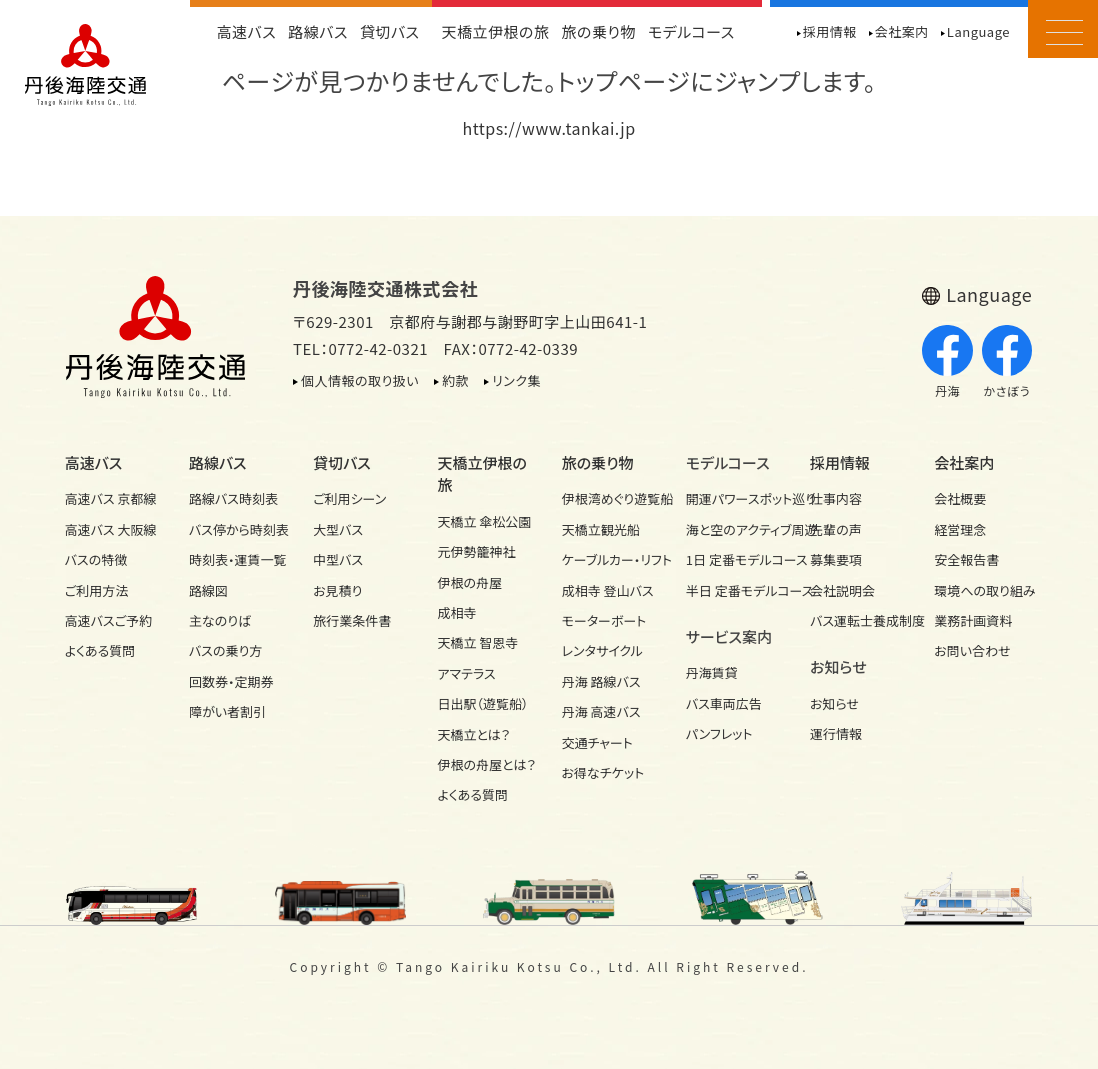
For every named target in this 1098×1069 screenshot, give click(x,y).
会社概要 (960, 498)
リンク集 (516, 380)
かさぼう (1007, 362)
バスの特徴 (96, 559)
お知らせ (834, 703)
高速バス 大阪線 (111, 529)
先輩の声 (836, 529)
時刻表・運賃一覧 (238, 559)
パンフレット (719, 733)
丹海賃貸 (712, 672)
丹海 (947, 362)
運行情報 (836, 733)
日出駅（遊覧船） (482, 703)
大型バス (338, 529)
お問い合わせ (972, 650)
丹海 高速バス (601, 711)
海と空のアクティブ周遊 (735, 529)
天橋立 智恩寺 (477, 642)
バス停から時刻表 (238, 529)
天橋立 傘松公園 (484, 521)
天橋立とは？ (473, 734)
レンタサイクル (602, 650)
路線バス (318, 31)
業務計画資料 (973, 620)
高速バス (247, 31)
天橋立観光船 (601, 529)
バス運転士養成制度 (859, 620)
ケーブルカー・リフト (611, 559)
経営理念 (960, 529)
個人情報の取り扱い (360, 380)
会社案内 (902, 31)
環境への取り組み (983, 590)
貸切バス (390, 31)
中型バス (338, 559)
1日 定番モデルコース (735, 559)
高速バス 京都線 (111, 498)
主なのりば (220, 620)
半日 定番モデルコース (735, 590)
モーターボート (604, 620)
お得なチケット (603, 772)
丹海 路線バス (601, 681)
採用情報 (830, 31)
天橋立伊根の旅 (496, 31)
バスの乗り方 (225, 650)
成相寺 (456, 612)
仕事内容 (836, 498)
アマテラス (466, 673)
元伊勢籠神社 (476, 551)
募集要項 (836, 559)
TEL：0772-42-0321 (360, 348)
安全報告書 (966, 559)
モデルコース (691, 31)
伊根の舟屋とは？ (486, 764)
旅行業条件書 (352, 620)
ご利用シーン (349, 498)
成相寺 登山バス (608, 590)
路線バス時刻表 (233, 498)
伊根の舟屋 (469, 582)
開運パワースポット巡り (735, 498)
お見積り (337, 590)
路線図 (208, 590)
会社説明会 (842, 590)
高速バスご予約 (108, 620)
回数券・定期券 (231, 681)
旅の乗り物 (599, 31)
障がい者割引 (227, 711)
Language (978, 31)
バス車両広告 (724, 703)
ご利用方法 (96, 590)
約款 (455, 380)
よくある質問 (100, 650)
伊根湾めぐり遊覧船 (611, 498)
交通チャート (597, 742)
